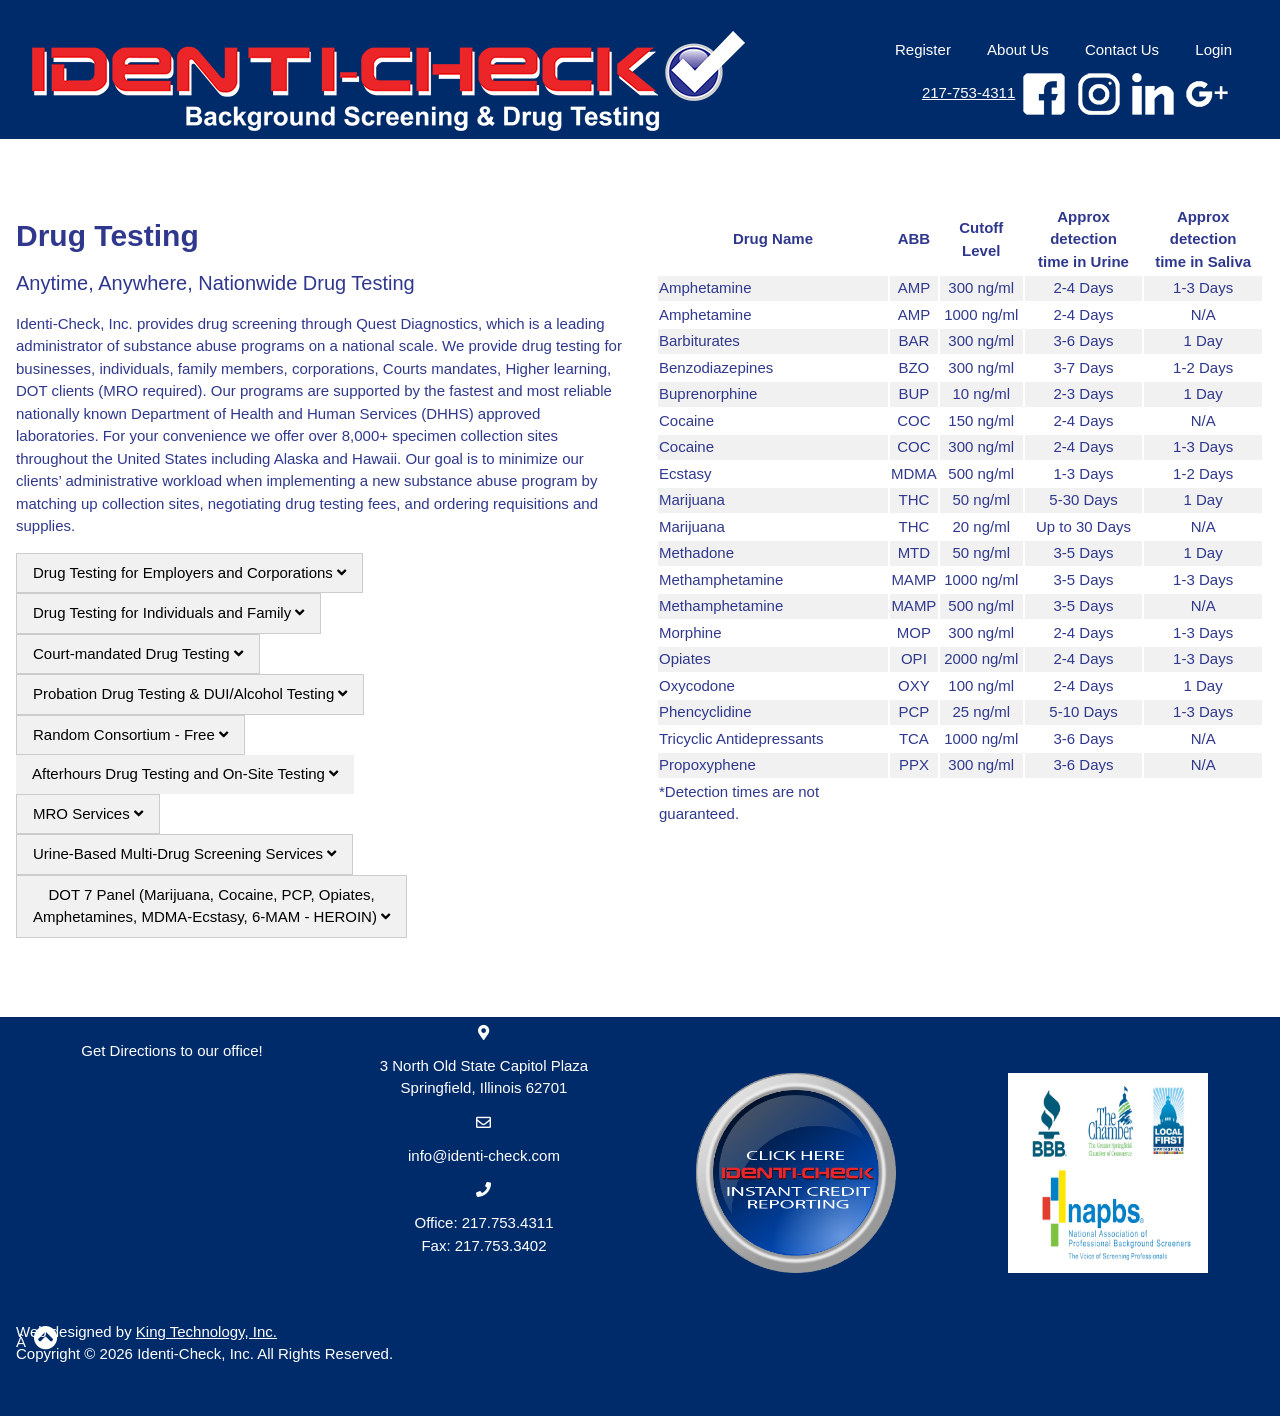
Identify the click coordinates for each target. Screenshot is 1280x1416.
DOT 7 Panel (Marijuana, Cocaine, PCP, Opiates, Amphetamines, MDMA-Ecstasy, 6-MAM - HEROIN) (211, 906)
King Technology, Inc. (206, 1331)
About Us (1018, 49)
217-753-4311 (968, 92)
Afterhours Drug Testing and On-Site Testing (185, 773)
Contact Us (1122, 49)
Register (923, 49)
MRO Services (88, 813)
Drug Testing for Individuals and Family (168, 612)
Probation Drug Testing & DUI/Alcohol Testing (190, 693)
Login (1213, 49)
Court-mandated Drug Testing (138, 653)
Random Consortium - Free (130, 734)
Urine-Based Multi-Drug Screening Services (184, 853)
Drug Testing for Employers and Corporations (189, 572)
